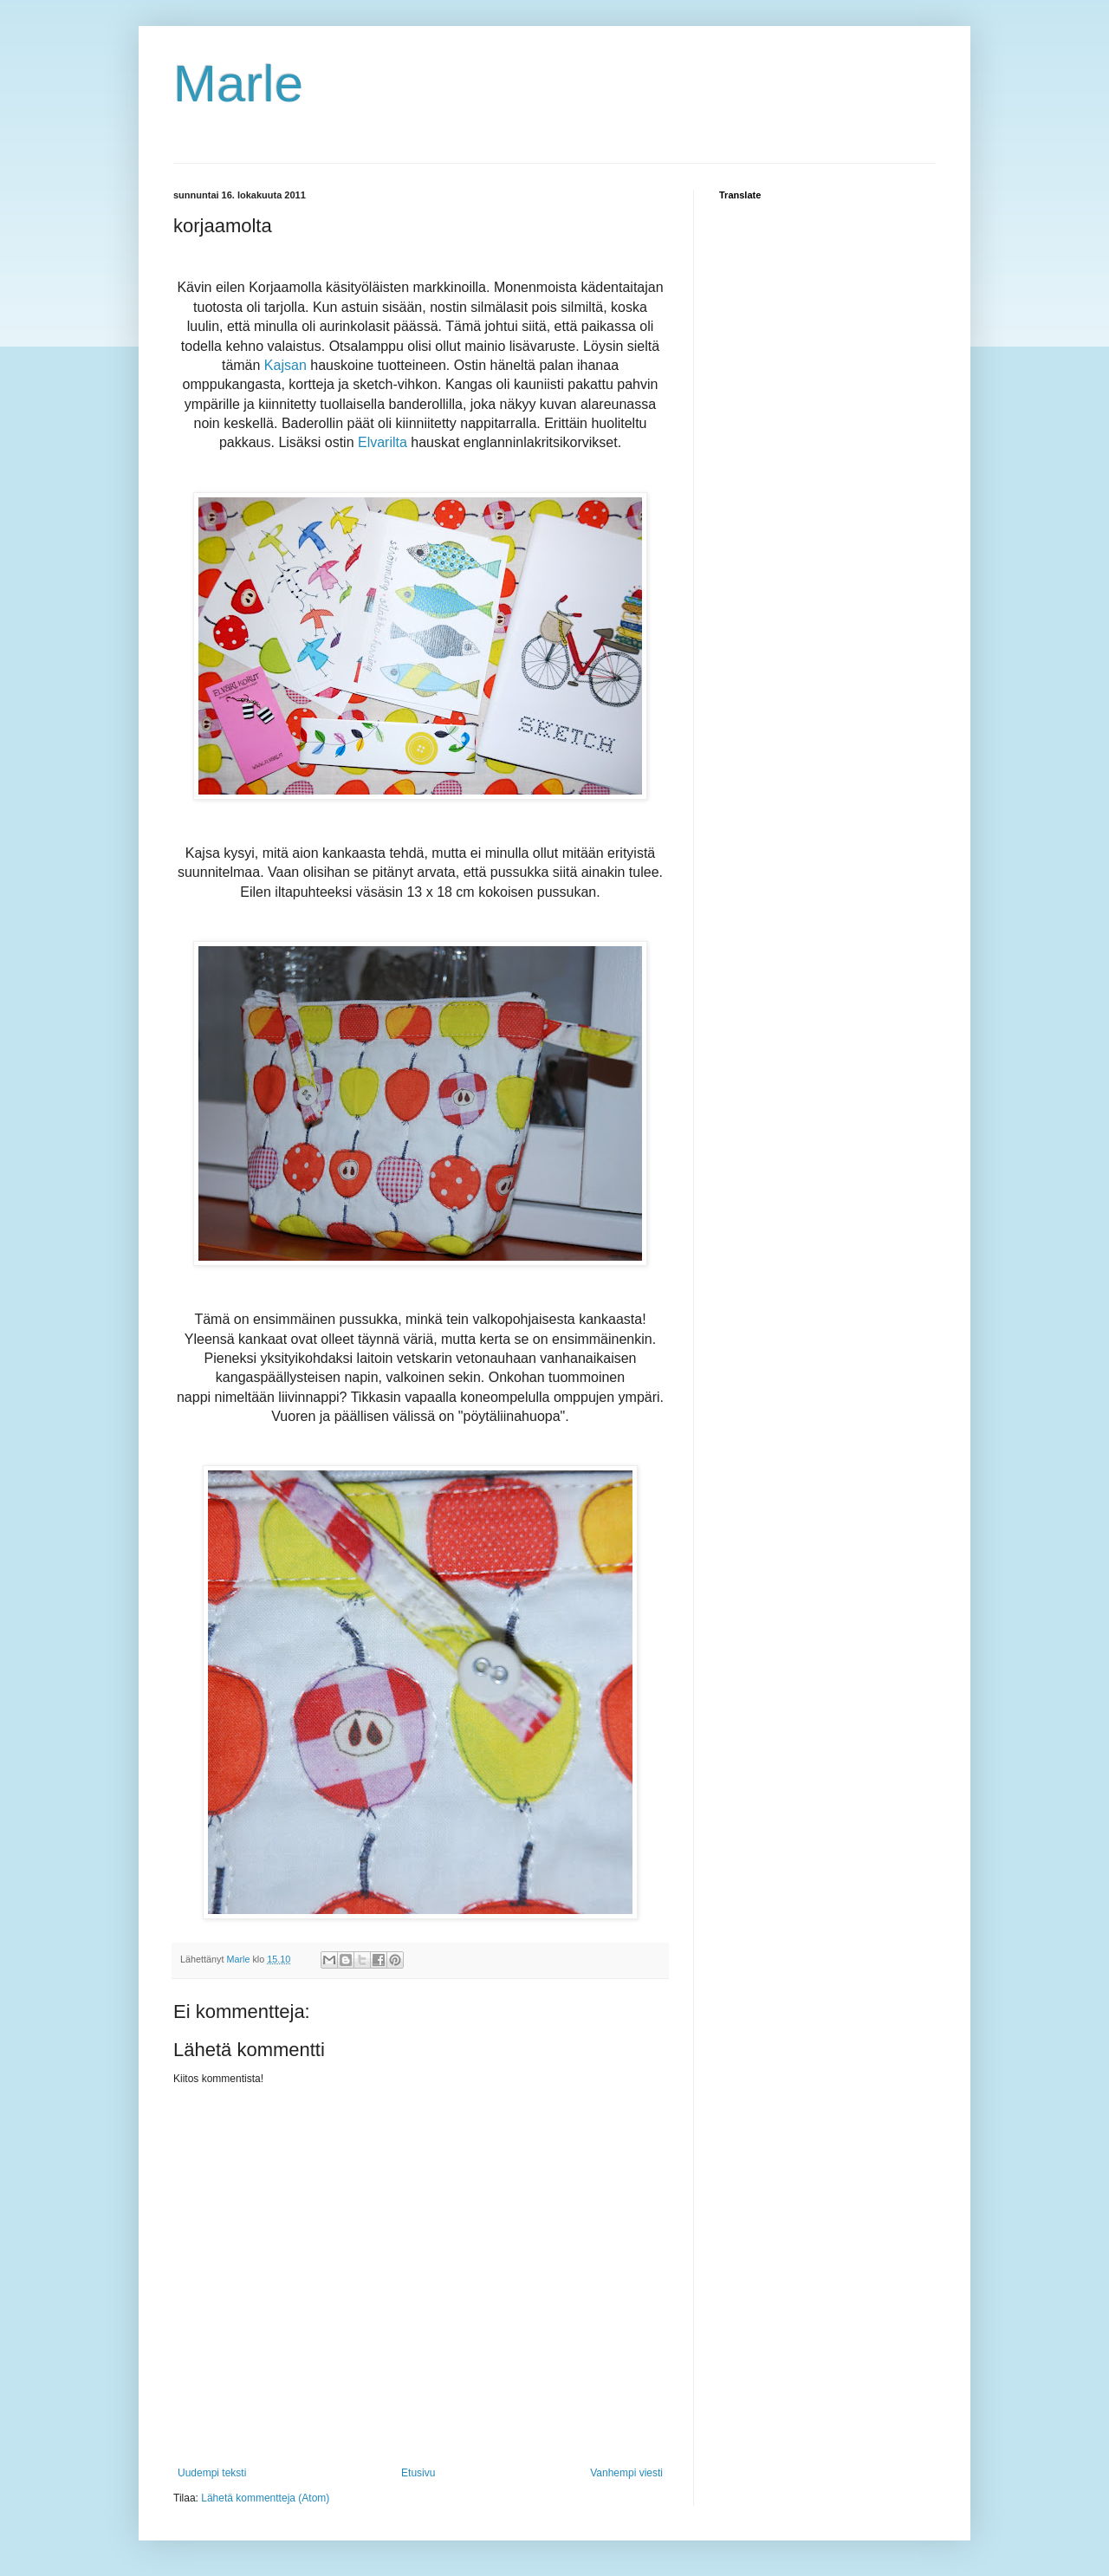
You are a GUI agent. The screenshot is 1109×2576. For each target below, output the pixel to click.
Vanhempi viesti (626, 2473)
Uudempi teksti (212, 2473)
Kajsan (287, 365)
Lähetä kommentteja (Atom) (265, 2498)
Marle (238, 84)
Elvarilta (382, 442)
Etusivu (418, 2473)
